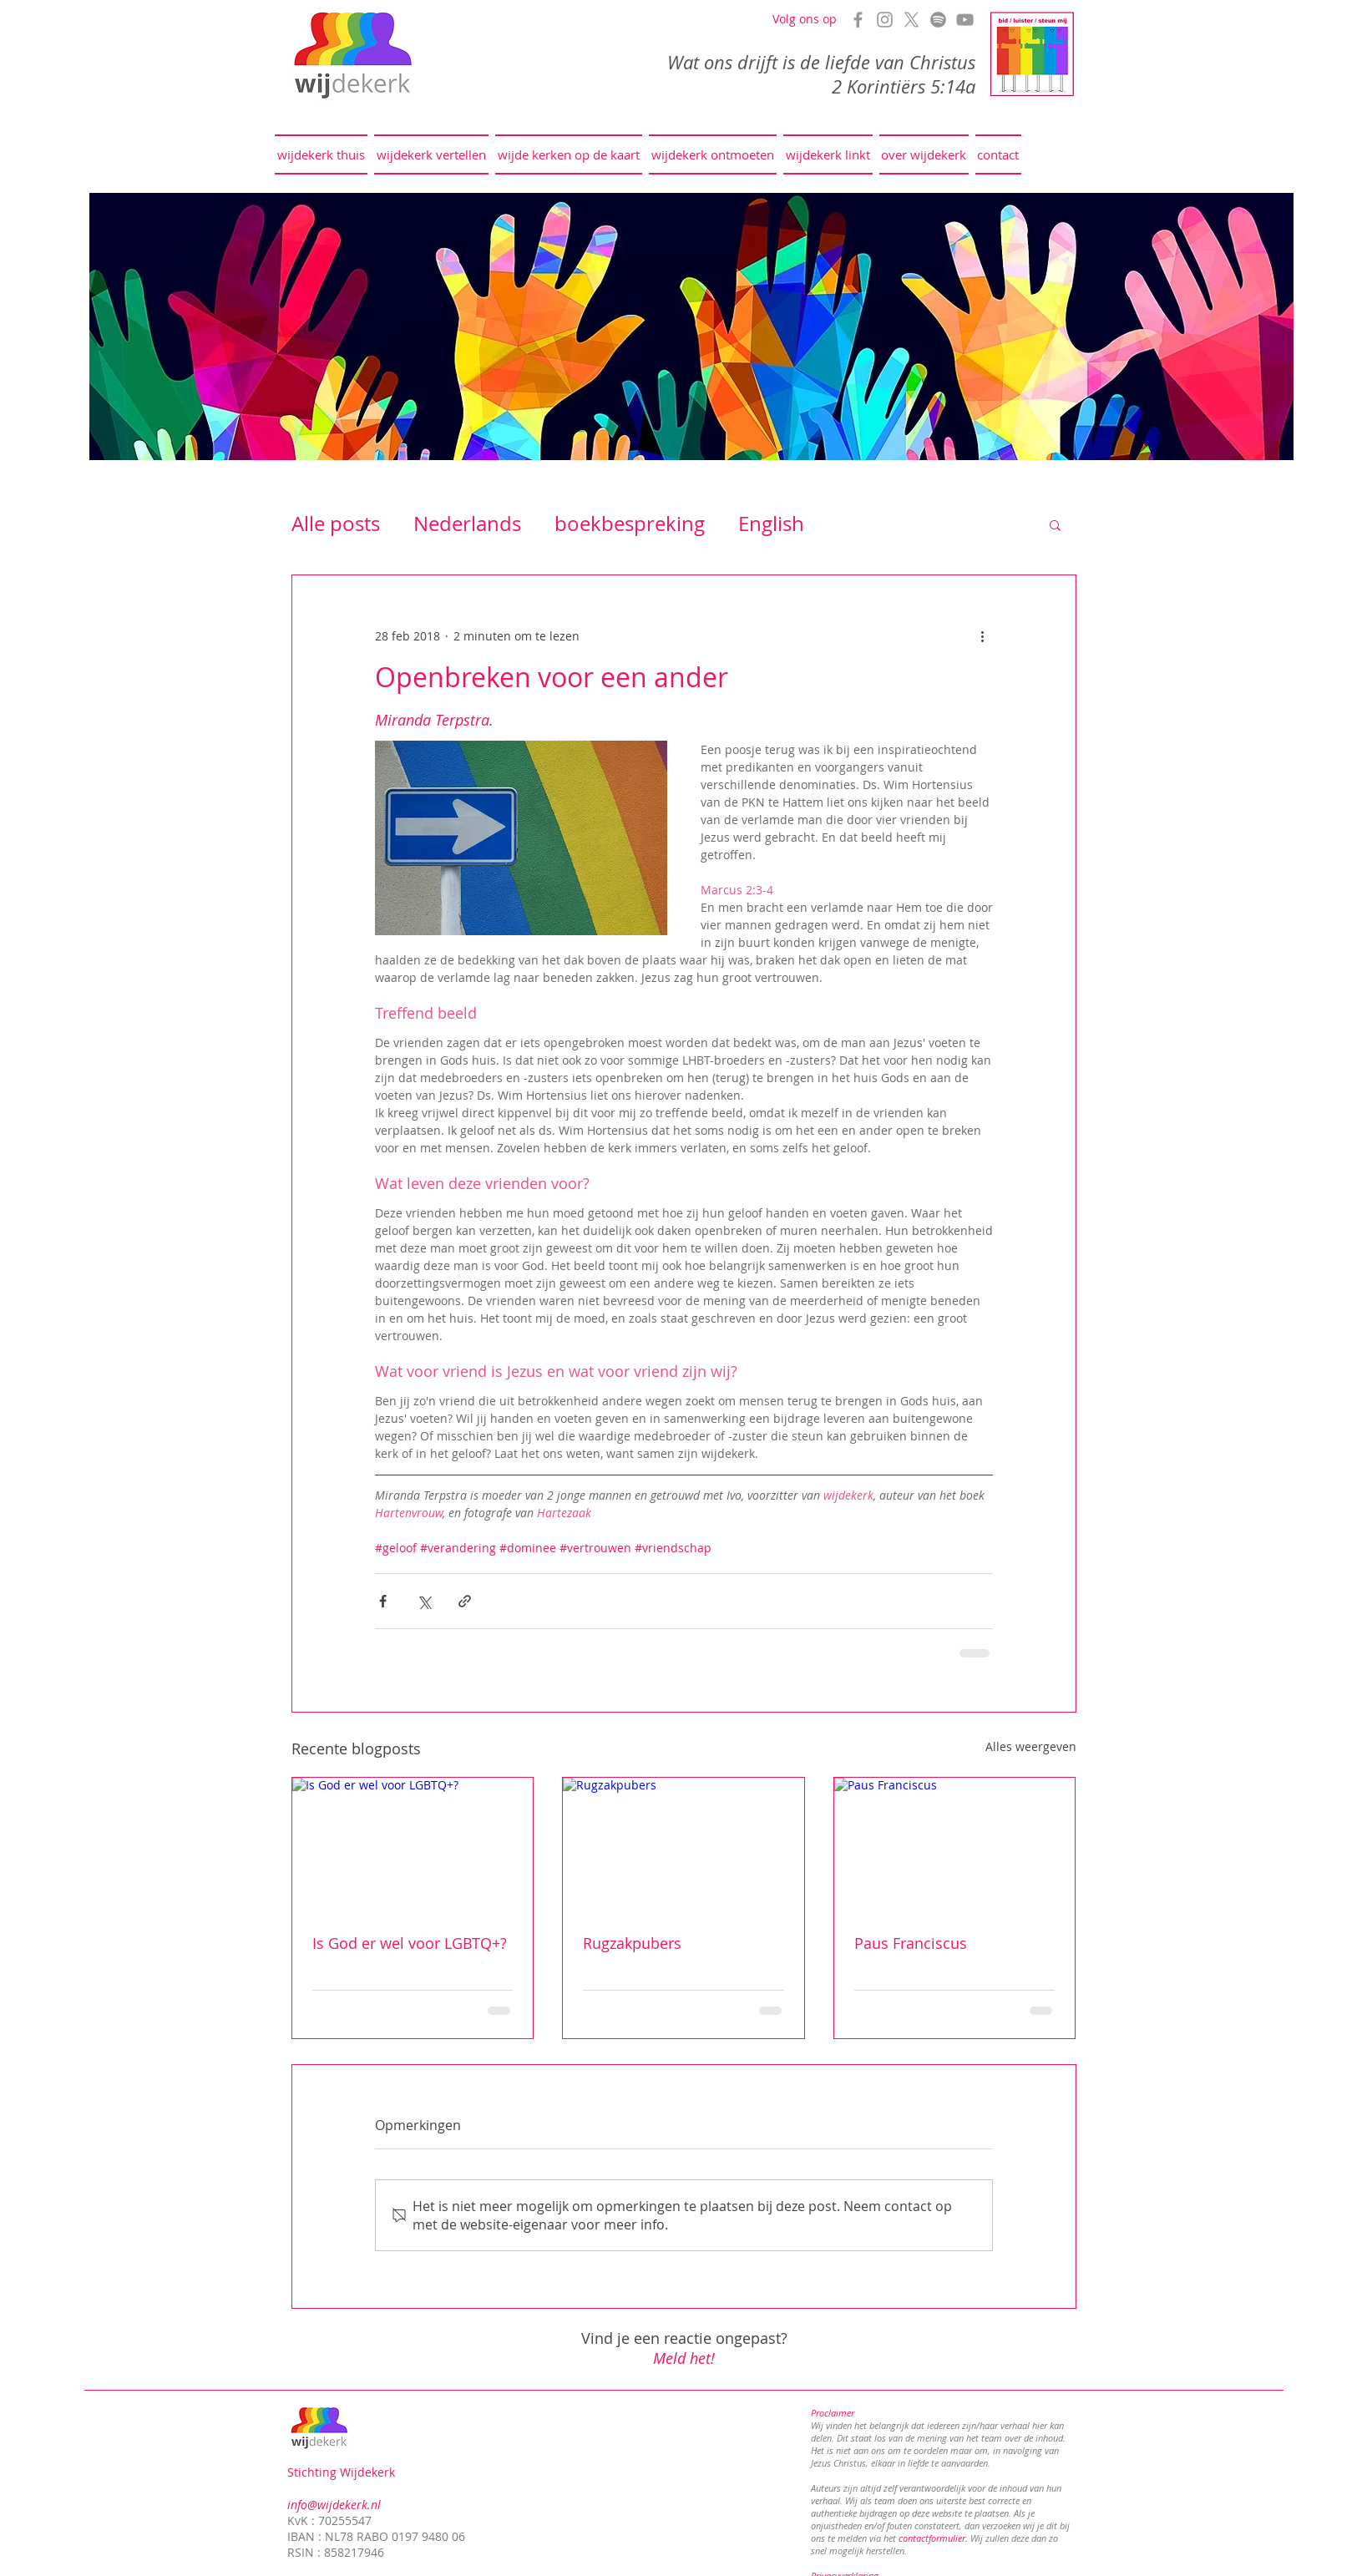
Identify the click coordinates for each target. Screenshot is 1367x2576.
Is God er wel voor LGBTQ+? (409, 1943)
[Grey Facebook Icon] (858, 19)
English (771, 523)
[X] (911, 19)
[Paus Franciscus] (955, 1845)
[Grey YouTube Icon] (964, 19)
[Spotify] (938, 19)
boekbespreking (629, 523)
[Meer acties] (983, 635)
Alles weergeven (1030, 1746)
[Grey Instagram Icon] (884, 19)
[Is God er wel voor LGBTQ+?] (413, 1845)
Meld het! (684, 2358)
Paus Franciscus (910, 1943)
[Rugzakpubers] (683, 1845)
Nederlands (467, 523)
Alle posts (335, 523)
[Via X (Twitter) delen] (424, 1601)
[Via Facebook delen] (383, 1601)
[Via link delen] (465, 1601)
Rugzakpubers (632, 1943)
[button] (1055, 524)
